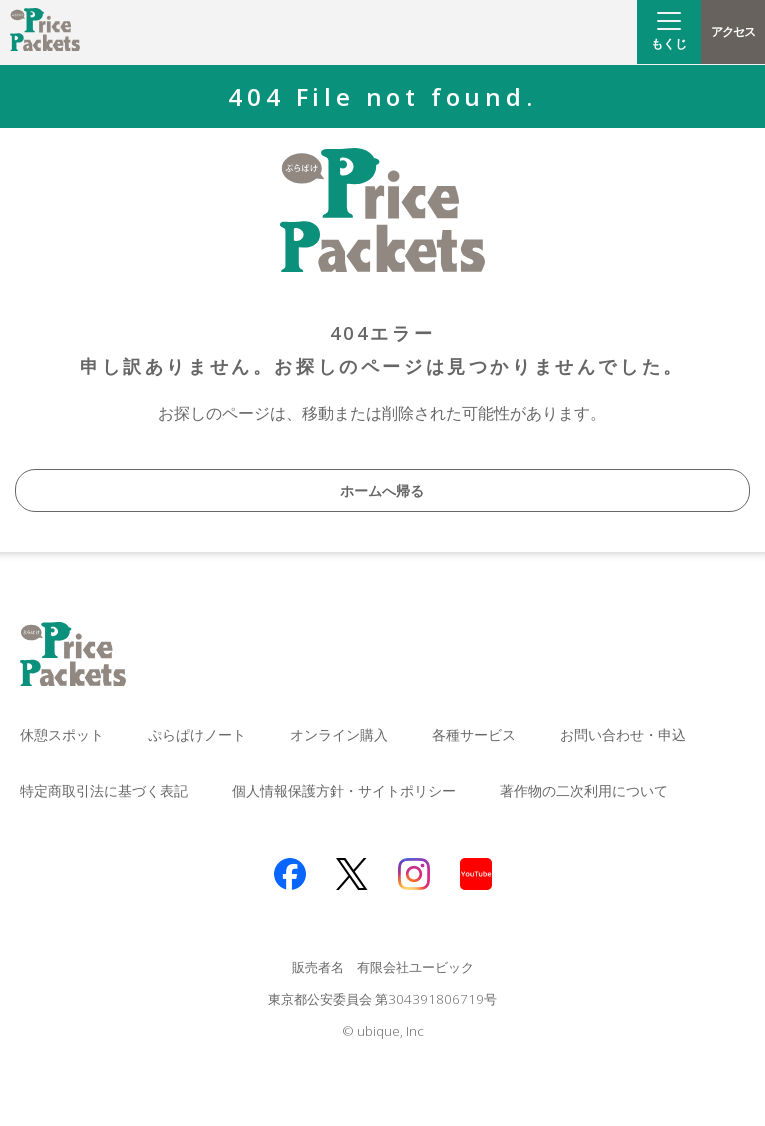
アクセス (732, 31)
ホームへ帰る (382, 490)
